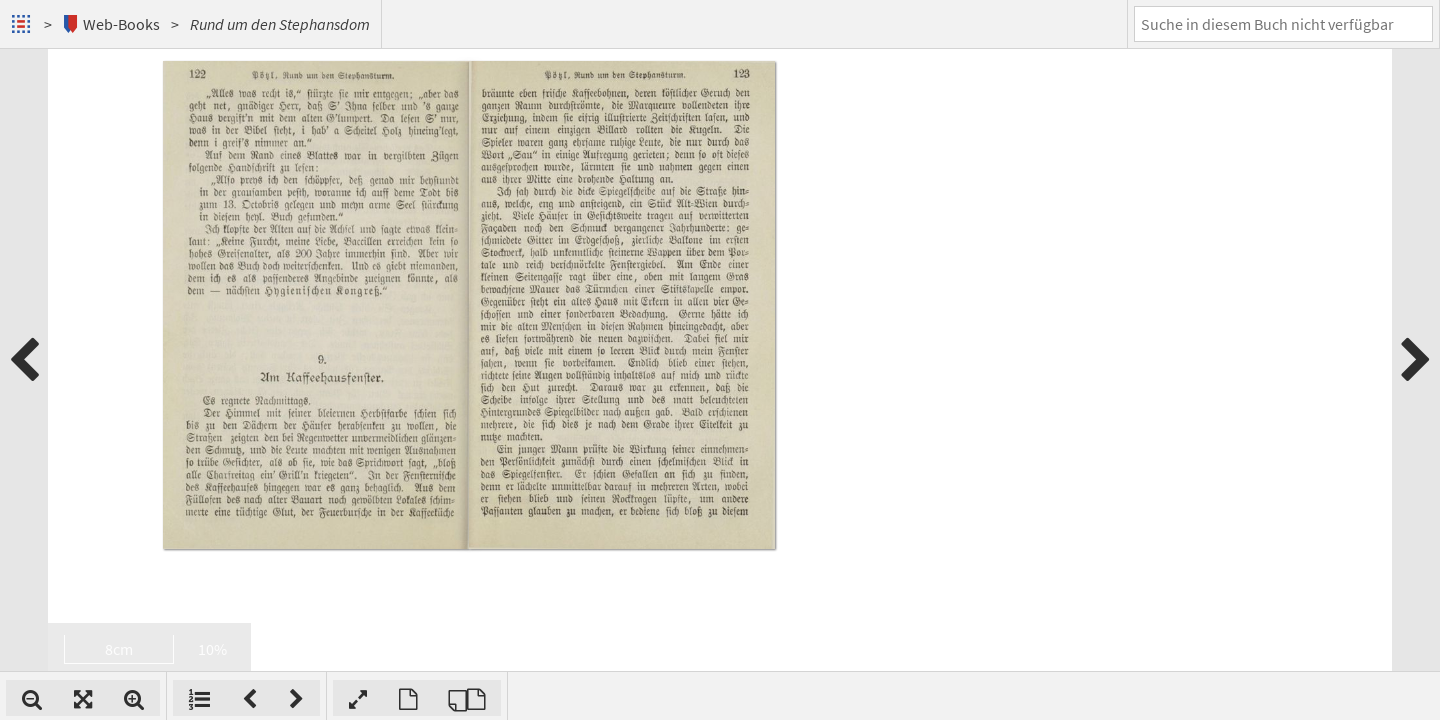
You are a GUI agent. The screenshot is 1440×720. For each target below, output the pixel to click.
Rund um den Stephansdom (280, 24)
